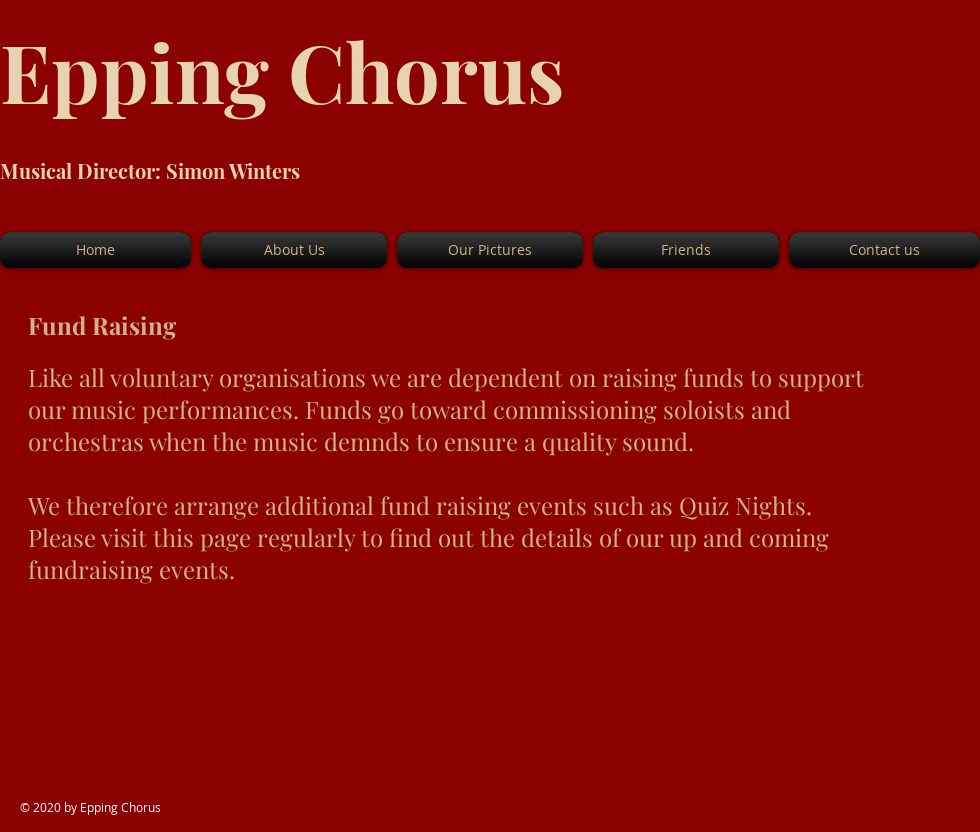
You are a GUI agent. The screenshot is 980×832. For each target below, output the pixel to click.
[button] (294, 250)
